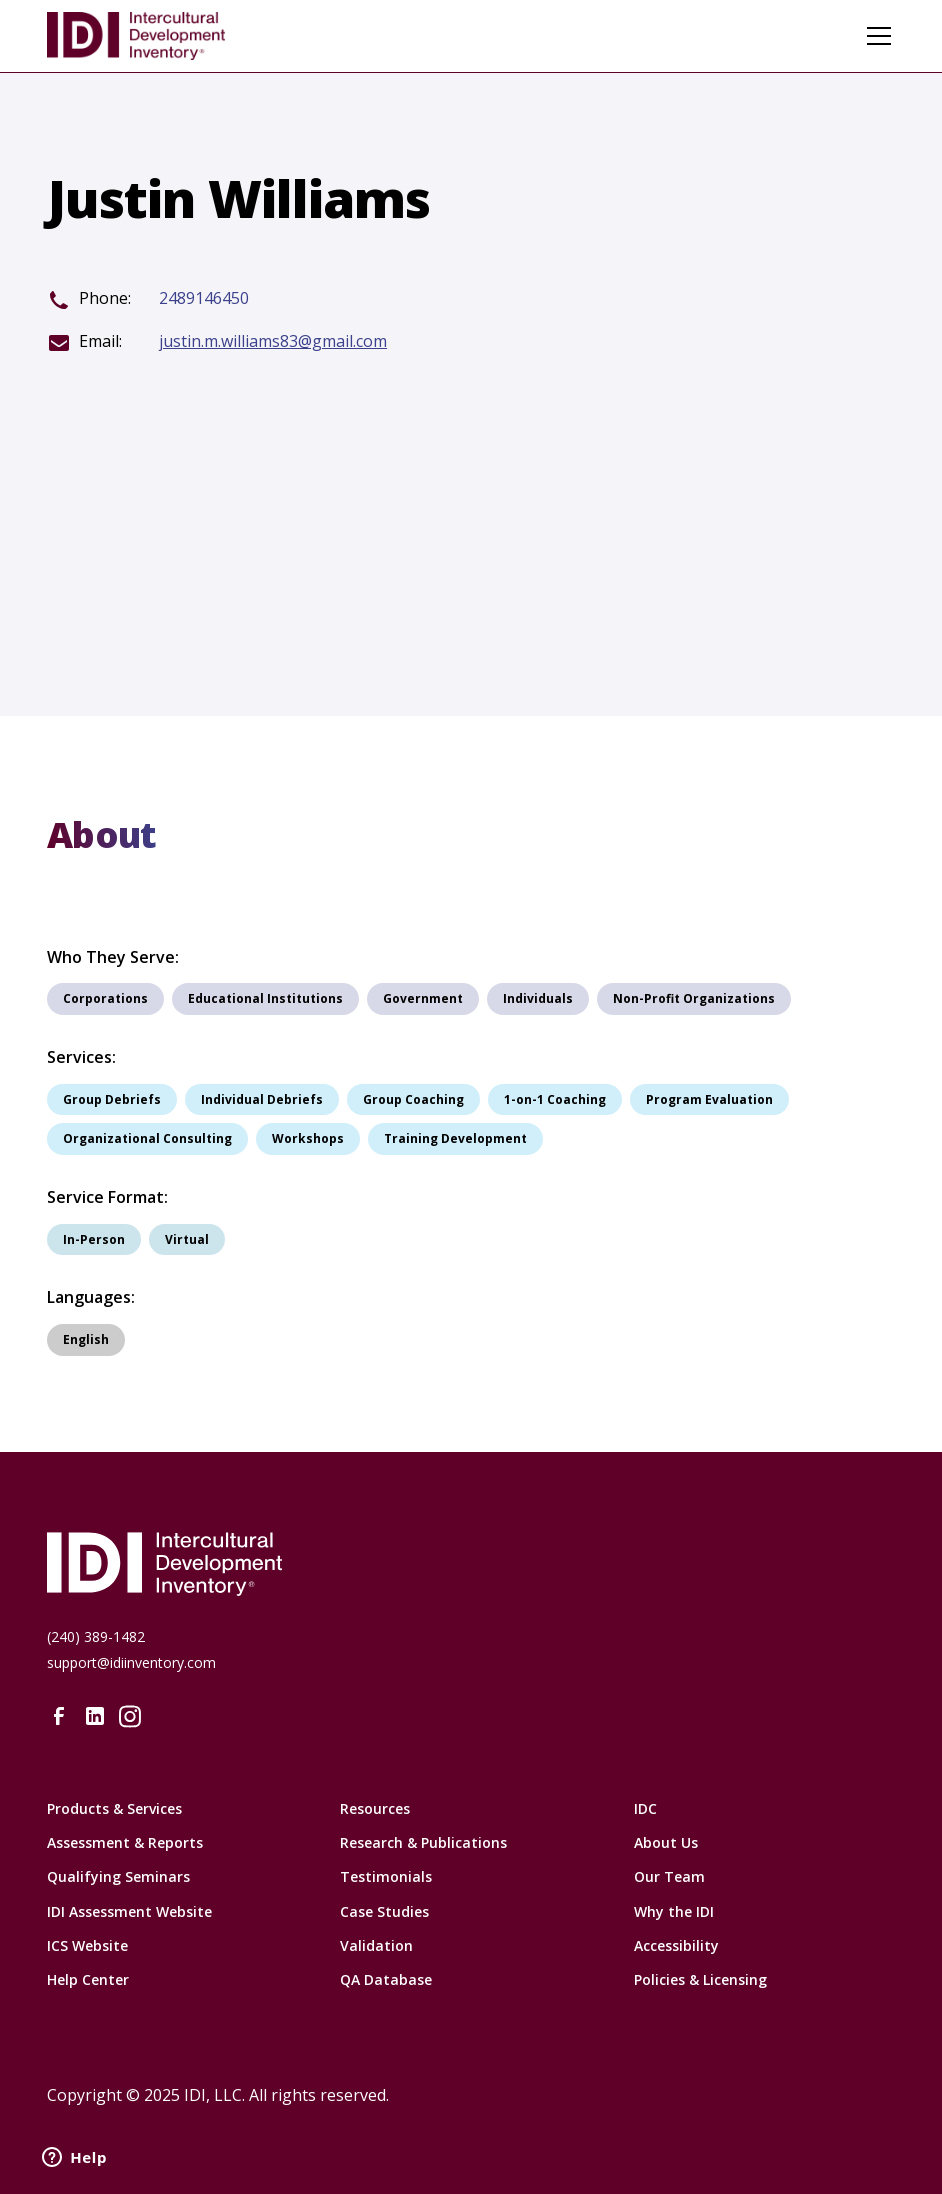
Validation (376, 1945)
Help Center (88, 1979)
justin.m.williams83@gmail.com (273, 341)
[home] (136, 36)
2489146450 (204, 298)
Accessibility (676, 1945)
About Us (666, 1842)
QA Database (386, 1979)
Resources (375, 1808)
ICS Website (87, 1945)
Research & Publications (423, 1842)
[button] (875, 36)
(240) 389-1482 (96, 1636)
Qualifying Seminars (118, 1876)
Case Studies (384, 1911)
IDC (645, 1808)
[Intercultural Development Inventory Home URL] (471, 1564)
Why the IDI (674, 1911)
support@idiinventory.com (131, 1662)
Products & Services (114, 1808)
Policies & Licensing (700, 1979)
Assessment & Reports (125, 1842)
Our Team (669, 1876)
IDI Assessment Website (129, 1911)
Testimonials (386, 1876)
